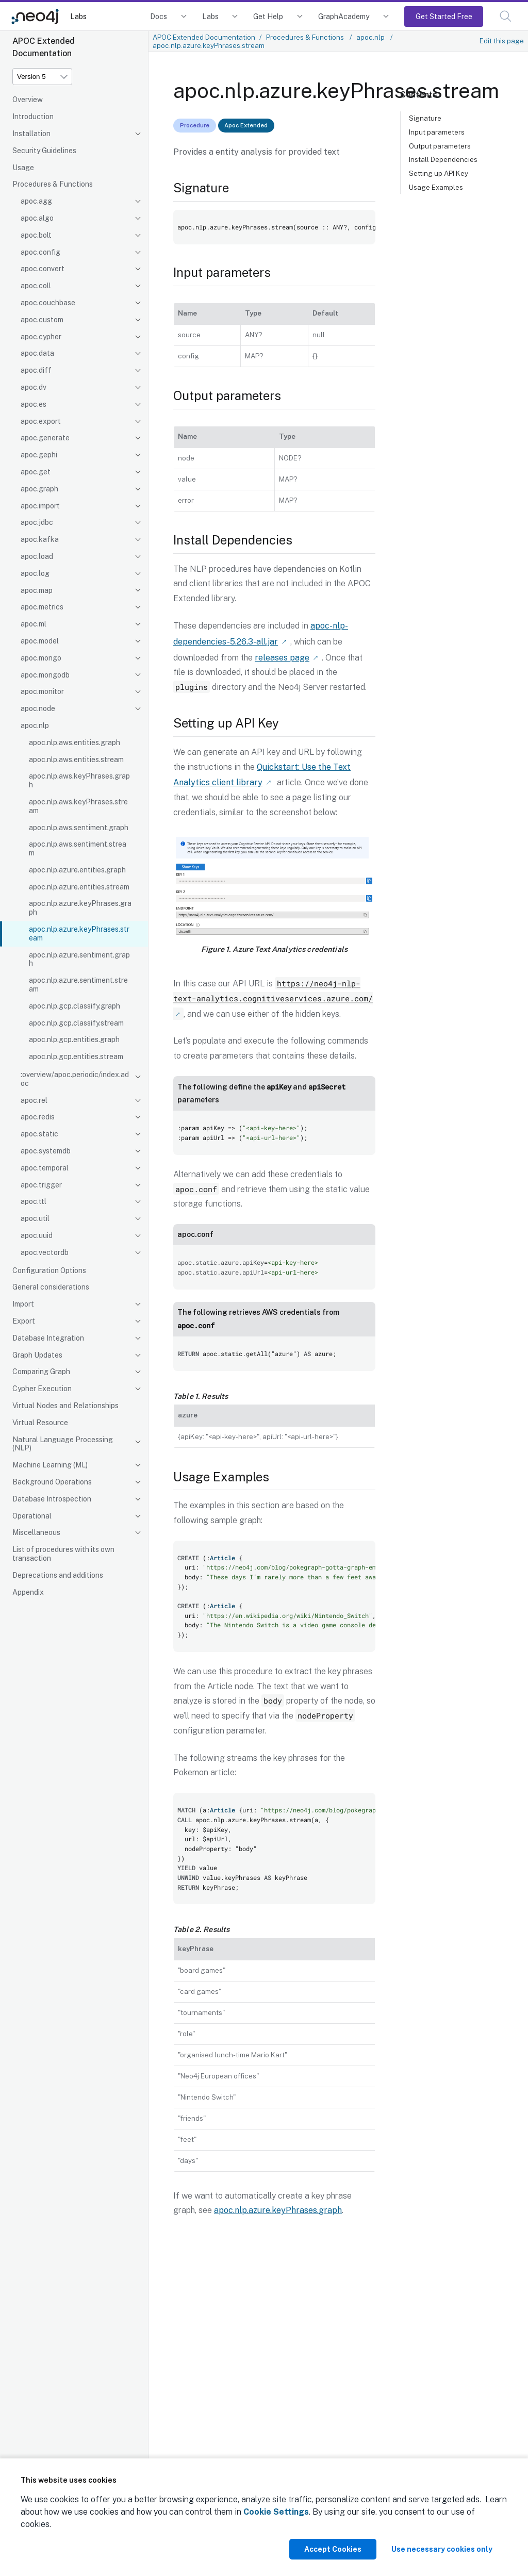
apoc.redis (38, 1117)
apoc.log (35, 573)
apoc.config (40, 252)
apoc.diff (36, 370)
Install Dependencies (443, 159)
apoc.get (36, 472)
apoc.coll (36, 286)
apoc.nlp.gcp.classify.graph (74, 1006)
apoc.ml (33, 624)
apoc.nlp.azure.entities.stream (79, 887)
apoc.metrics (42, 607)
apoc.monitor (42, 691)
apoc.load (37, 556)
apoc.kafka (40, 539)
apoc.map (37, 590)
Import (23, 1304)
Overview (27, 99)
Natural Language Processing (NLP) (62, 1443)
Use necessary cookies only (441, 2549)
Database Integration (48, 1338)
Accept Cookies (332, 2549)
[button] (506, 16)
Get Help (268, 16)
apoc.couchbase (48, 303)
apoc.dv (33, 387)
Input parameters (437, 132)
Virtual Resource (40, 1422)
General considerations (50, 1287)
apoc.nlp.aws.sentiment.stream (77, 848)
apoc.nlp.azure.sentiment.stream (78, 984)
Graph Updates (37, 1355)
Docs (158, 16)
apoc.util (35, 1218)
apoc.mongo (41, 658)
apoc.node (38, 708)
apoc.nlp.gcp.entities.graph (74, 1039)
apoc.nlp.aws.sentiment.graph (78, 827)
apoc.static (39, 1134)
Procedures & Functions (52, 184)
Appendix (28, 1592)
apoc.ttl (33, 1201)
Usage (23, 167)
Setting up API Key (438, 173)
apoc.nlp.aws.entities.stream (76, 759)
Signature (425, 118)
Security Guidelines (44, 150)
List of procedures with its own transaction (63, 1553)
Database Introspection (51, 1499)
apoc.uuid (37, 1235)
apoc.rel (34, 1100)
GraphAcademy (344, 16)
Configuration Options (49, 1270)
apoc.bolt (36, 235)
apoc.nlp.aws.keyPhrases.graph (79, 780)
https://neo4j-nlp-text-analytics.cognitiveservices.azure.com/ (273, 987)
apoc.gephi (39, 455)
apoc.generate (45, 438)
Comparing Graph (41, 1371)
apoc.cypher (41, 337)
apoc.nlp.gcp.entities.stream (76, 1056)
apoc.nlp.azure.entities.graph (77, 870)
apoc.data (37, 353)
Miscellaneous (36, 1532)
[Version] (42, 76)
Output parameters (440, 146)
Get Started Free (444, 16)
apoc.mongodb (45, 675)
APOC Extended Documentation (204, 37)
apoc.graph (39, 489)
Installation (31, 133)
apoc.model (40, 641)
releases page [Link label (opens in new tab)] (282, 655)
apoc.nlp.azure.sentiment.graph (79, 959)
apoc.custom (42, 320)
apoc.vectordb (45, 1252)
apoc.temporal (45, 1168)
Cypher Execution (42, 1388)
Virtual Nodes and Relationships (65, 1405)
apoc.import (40, 506)
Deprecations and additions (57, 1575)
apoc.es (33, 404)
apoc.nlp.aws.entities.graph (74, 742)
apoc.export (41, 421)
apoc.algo (37, 218)
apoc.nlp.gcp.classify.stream (76, 1023)
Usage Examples (436, 187)
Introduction (33, 116)
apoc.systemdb (46, 1151)
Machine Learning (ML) (50, 1465)
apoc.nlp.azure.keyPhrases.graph (80, 907)
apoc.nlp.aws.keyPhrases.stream (78, 806)
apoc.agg (36, 201)
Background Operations (52, 1482)
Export (23, 1321)
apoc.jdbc (37, 522)
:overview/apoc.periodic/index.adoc (75, 1078)
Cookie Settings (276, 2512)
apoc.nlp (35, 725)
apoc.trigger (41, 1185)
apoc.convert (42, 269)
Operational (32, 1516)
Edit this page (502, 41)
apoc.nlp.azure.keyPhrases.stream (79, 933)
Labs (78, 16)
